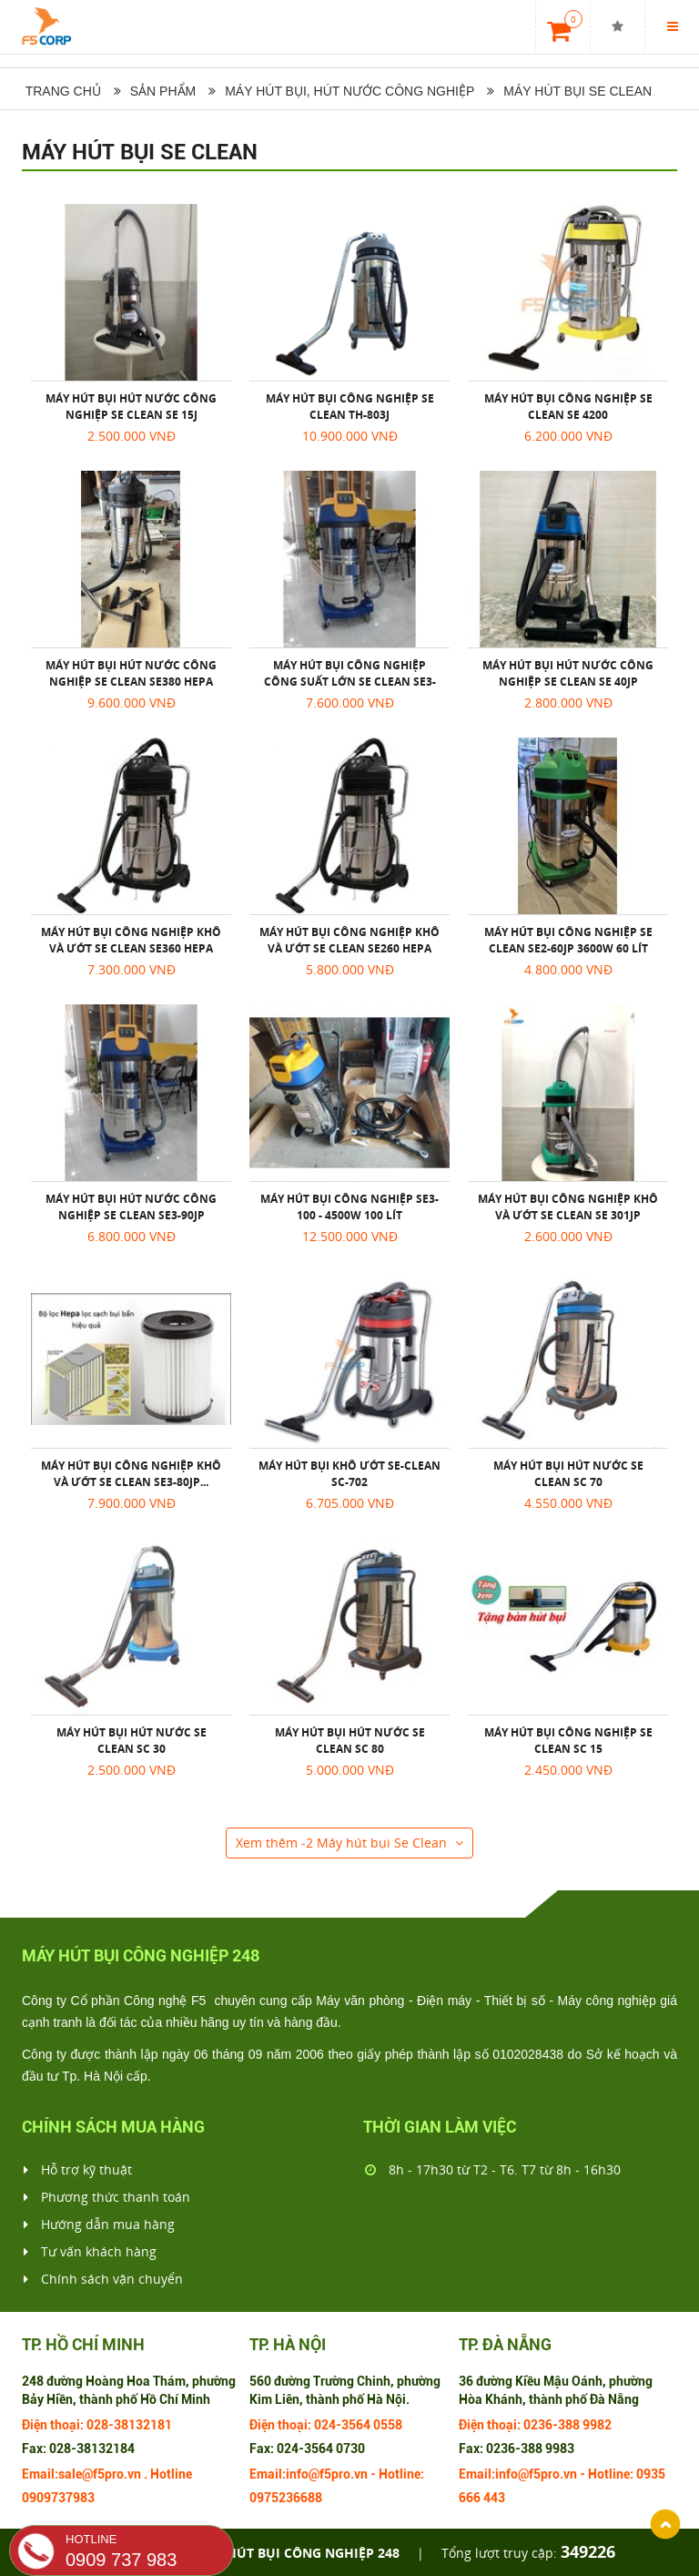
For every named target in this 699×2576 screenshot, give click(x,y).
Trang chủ (61, 91)
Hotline (171, 2474)
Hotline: (401, 2474)
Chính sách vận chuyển (103, 2279)
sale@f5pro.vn (99, 2474)
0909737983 (58, 2497)
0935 (650, 2474)
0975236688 (285, 2497)
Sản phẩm (163, 91)
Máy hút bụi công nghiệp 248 (297, 2552)
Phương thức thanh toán (107, 2197)
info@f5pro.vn (327, 2474)
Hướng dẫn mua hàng (99, 2224)
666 (470, 2497)
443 (494, 2497)
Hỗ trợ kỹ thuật (78, 2170)
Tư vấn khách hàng (90, 2252)
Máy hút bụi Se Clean (577, 91)
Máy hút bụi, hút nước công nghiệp (349, 91)
